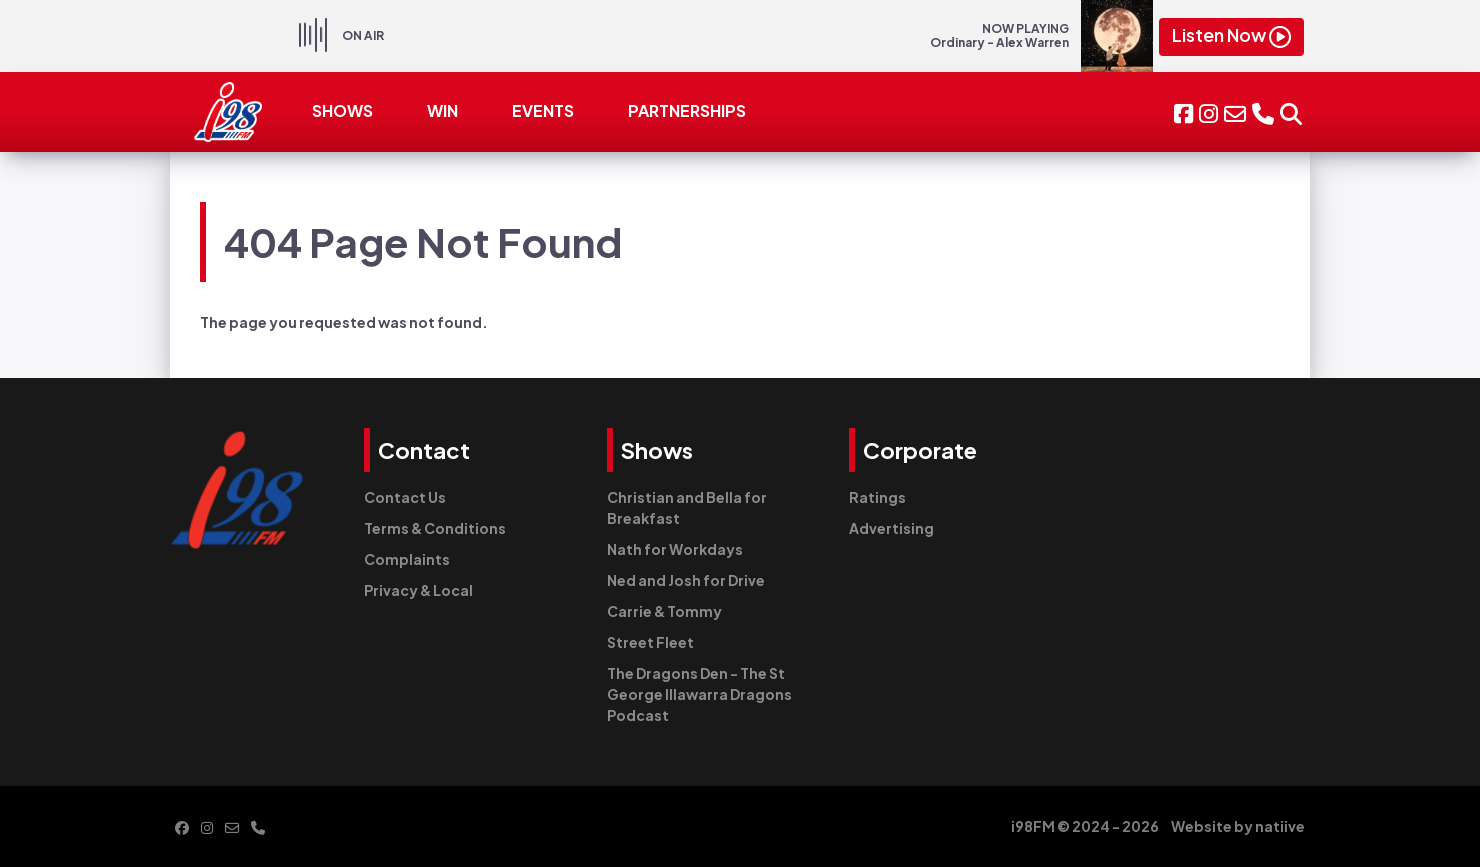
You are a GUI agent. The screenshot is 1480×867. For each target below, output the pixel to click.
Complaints (407, 559)
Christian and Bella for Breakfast (687, 507)
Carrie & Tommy (664, 611)
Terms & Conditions (435, 528)
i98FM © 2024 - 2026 (1085, 826)
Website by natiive (1238, 826)
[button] (1291, 111)
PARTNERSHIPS (687, 110)
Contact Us (405, 497)
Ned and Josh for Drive (686, 580)
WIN (442, 110)
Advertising (891, 528)
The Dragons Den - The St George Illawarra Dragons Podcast (699, 694)
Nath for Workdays (675, 549)
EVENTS (543, 110)
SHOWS (342, 110)
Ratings (877, 497)
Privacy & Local (418, 590)
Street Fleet (650, 642)
